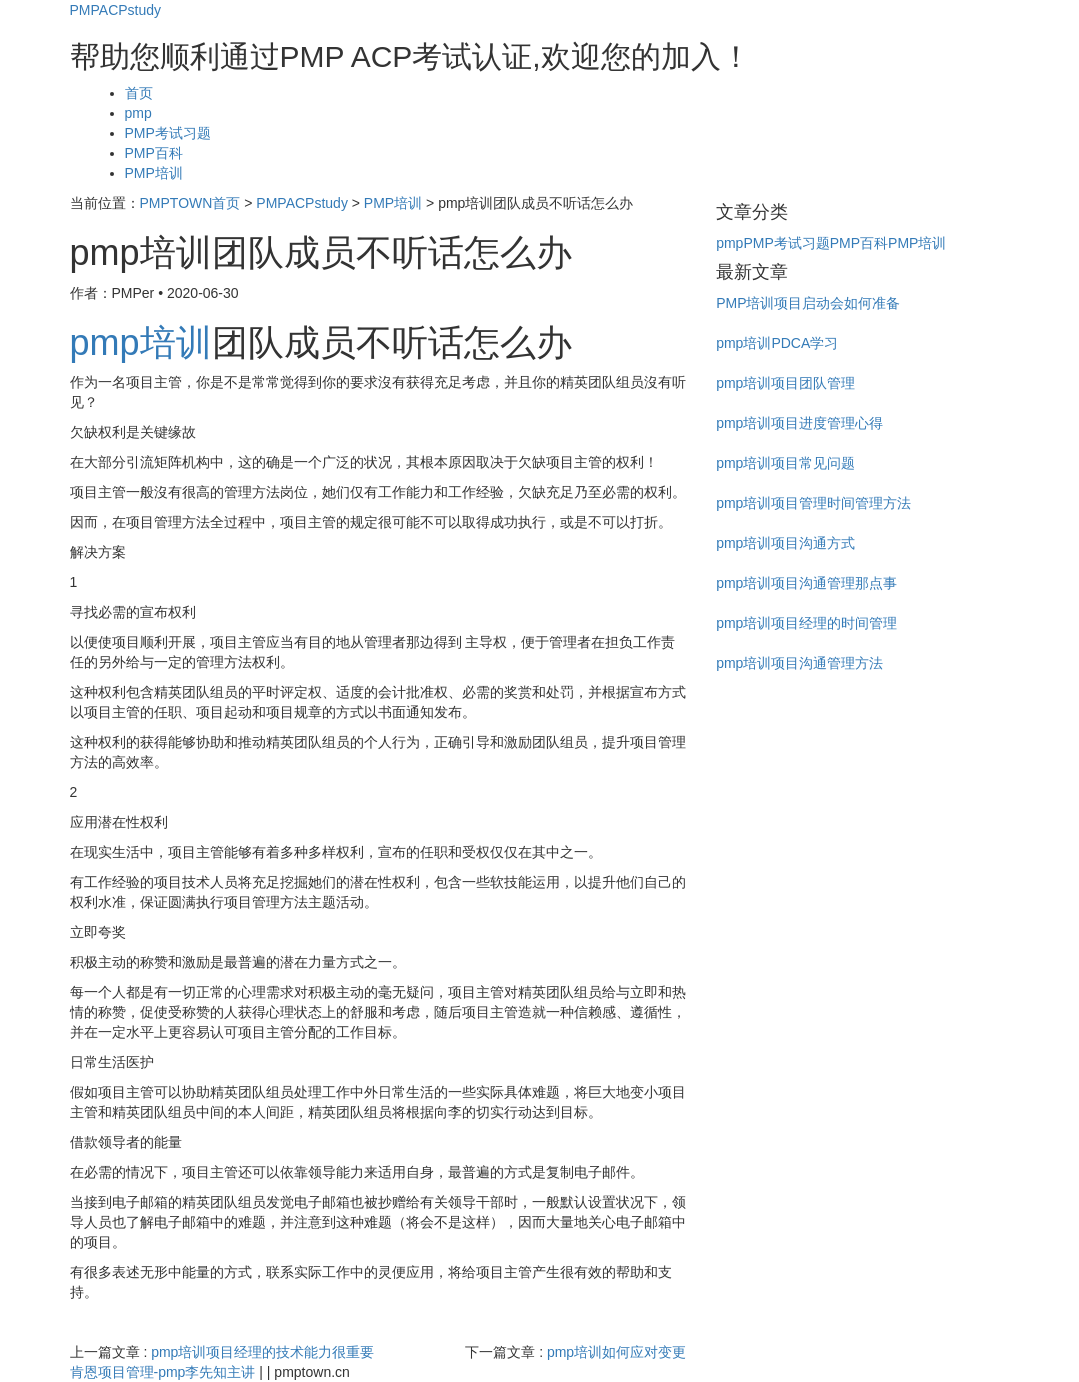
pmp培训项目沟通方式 (785, 543)
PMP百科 (154, 153)
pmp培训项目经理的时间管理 (806, 623)
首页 (139, 93)
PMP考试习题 (168, 133)
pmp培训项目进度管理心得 (799, 423)
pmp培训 (141, 342)
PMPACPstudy (116, 10)
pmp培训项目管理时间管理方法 (813, 503)
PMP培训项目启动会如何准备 (808, 303)
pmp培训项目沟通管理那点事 (806, 583)
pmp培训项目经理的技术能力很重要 (262, 1352)
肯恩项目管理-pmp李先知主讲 (163, 1372)
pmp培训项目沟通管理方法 (799, 663)
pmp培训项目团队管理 (785, 383)
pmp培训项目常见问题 (785, 463)
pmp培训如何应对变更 (616, 1352)
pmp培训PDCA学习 (777, 343)
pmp (138, 113)
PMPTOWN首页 (190, 203)
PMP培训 (154, 173)
